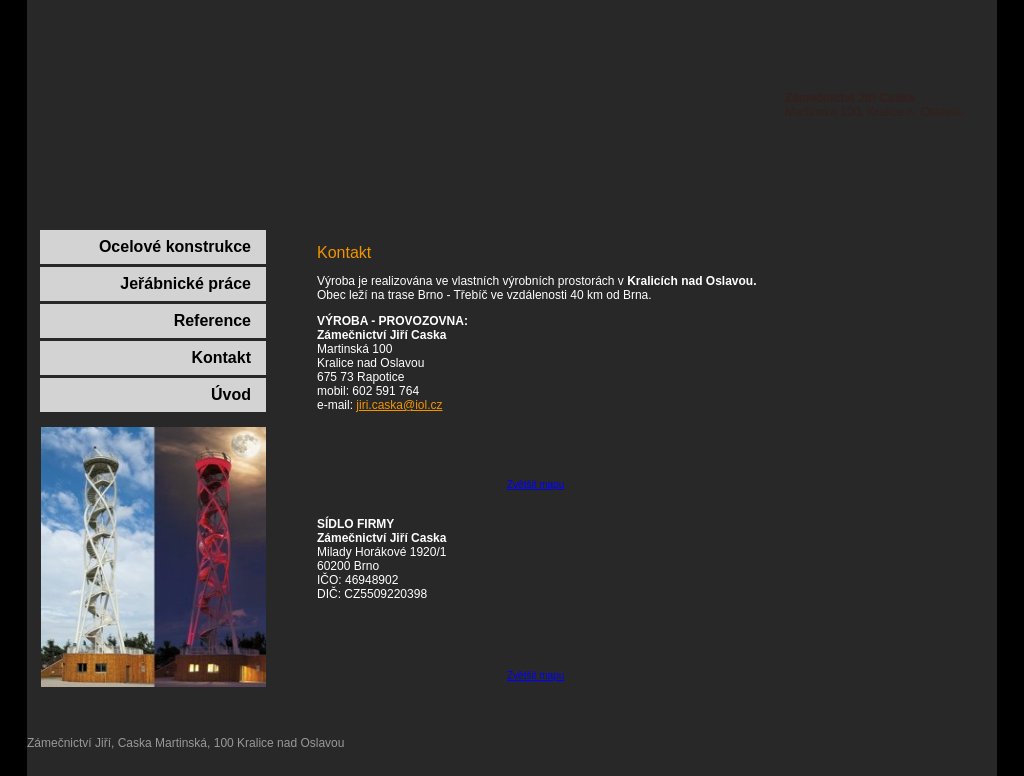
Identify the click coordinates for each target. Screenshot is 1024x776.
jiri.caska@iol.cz (399, 405)
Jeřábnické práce (185, 283)
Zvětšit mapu (535, 484)
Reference (212, 320)
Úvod (231, 394)
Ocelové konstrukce (175, 246)
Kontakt (221, 357)
